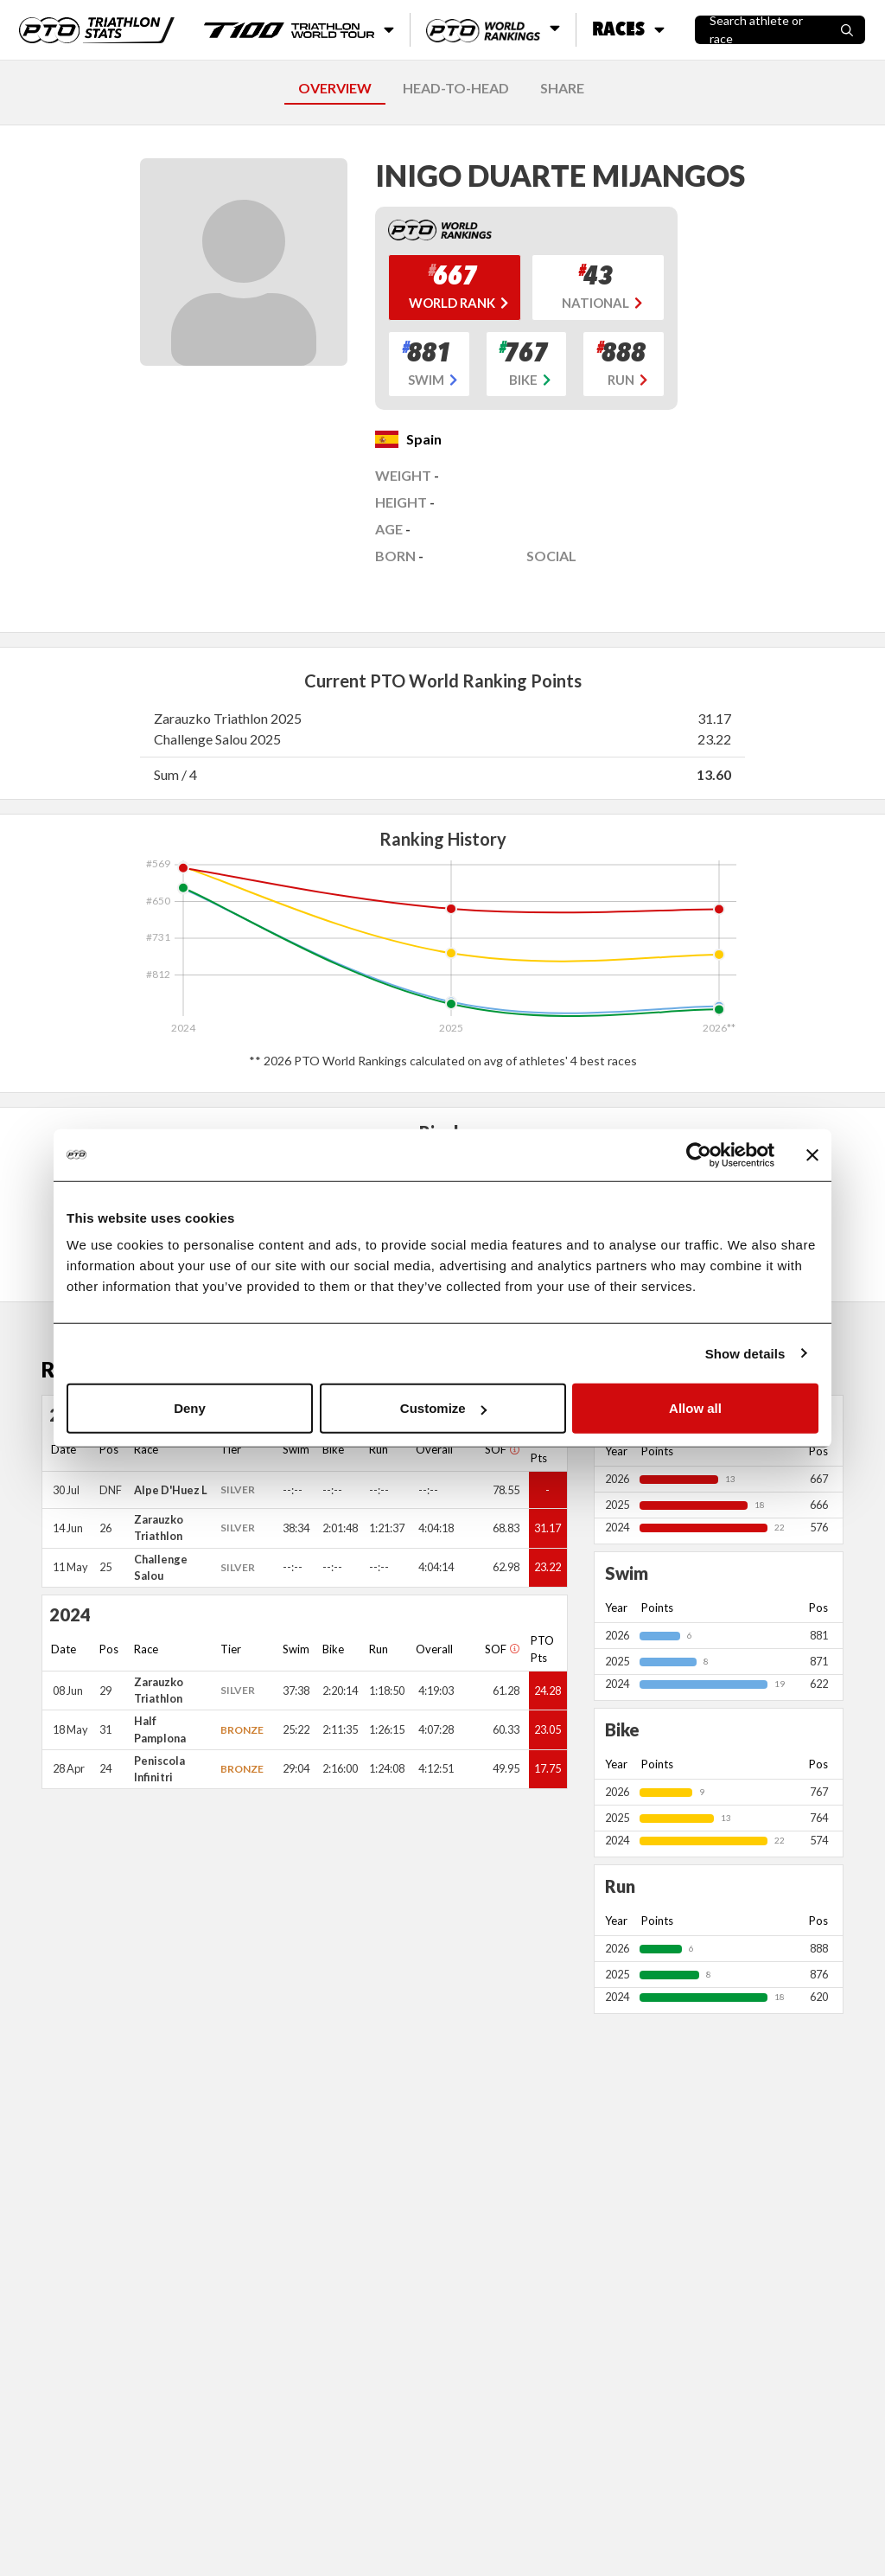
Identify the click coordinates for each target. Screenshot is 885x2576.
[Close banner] (812, 1154)
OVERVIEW (335, 88)
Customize (443, 1408)
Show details (745, 1353)
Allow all (695, 1408)
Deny (190, 1408)
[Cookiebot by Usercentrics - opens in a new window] (698, 1154)
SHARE (562, 88)
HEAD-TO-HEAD (456, 88)
